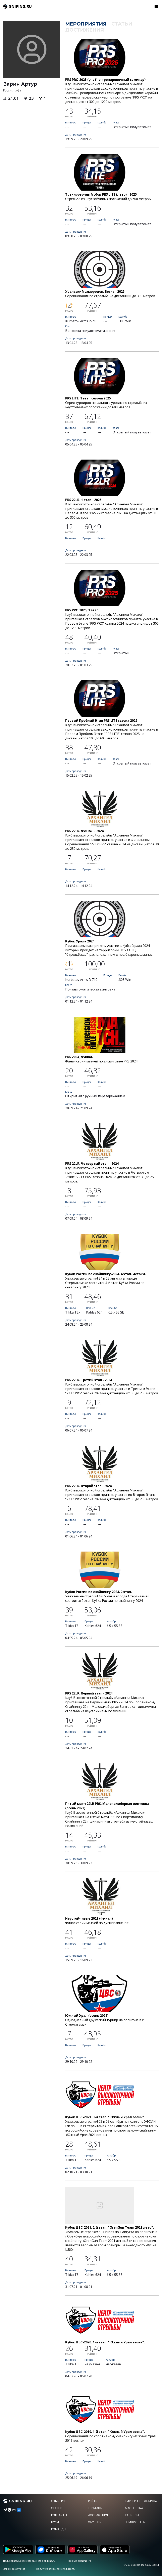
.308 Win (124, 321)
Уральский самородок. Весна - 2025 (94, 291)
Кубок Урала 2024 (79, 941)
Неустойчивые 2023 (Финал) (89, 1918)
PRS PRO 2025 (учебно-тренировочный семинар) (105, 79)
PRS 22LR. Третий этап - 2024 (88, 1380)
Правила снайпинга (79, 2561)
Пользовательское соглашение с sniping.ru (29, 2561)
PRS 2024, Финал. (79, 1057)
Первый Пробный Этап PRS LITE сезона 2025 (101, 720)
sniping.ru (17, 6)
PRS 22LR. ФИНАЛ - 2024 (84, 831)
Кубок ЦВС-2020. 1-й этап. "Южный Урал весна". (105, 2342)
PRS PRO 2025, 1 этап (82, 610)
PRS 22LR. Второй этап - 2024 (88, 1486)
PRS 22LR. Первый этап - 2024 (88, 1693)
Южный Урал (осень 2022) (86, 2015)
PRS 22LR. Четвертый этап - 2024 (92, 1163)
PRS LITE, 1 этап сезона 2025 (88, 398)
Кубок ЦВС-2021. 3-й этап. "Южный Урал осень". (105, 2117)
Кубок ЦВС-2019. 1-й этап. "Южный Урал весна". (105, 2431)
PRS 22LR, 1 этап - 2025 (83, 500)
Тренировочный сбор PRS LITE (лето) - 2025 (101, 194)
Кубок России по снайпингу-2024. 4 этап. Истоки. (105, 1274)
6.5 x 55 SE (116, 1312)
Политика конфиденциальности (55, 2569)
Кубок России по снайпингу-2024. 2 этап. (98, 1592)
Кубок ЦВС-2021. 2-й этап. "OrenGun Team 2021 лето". (109, 2227)
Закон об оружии (14, 2569)
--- (99, 127)
